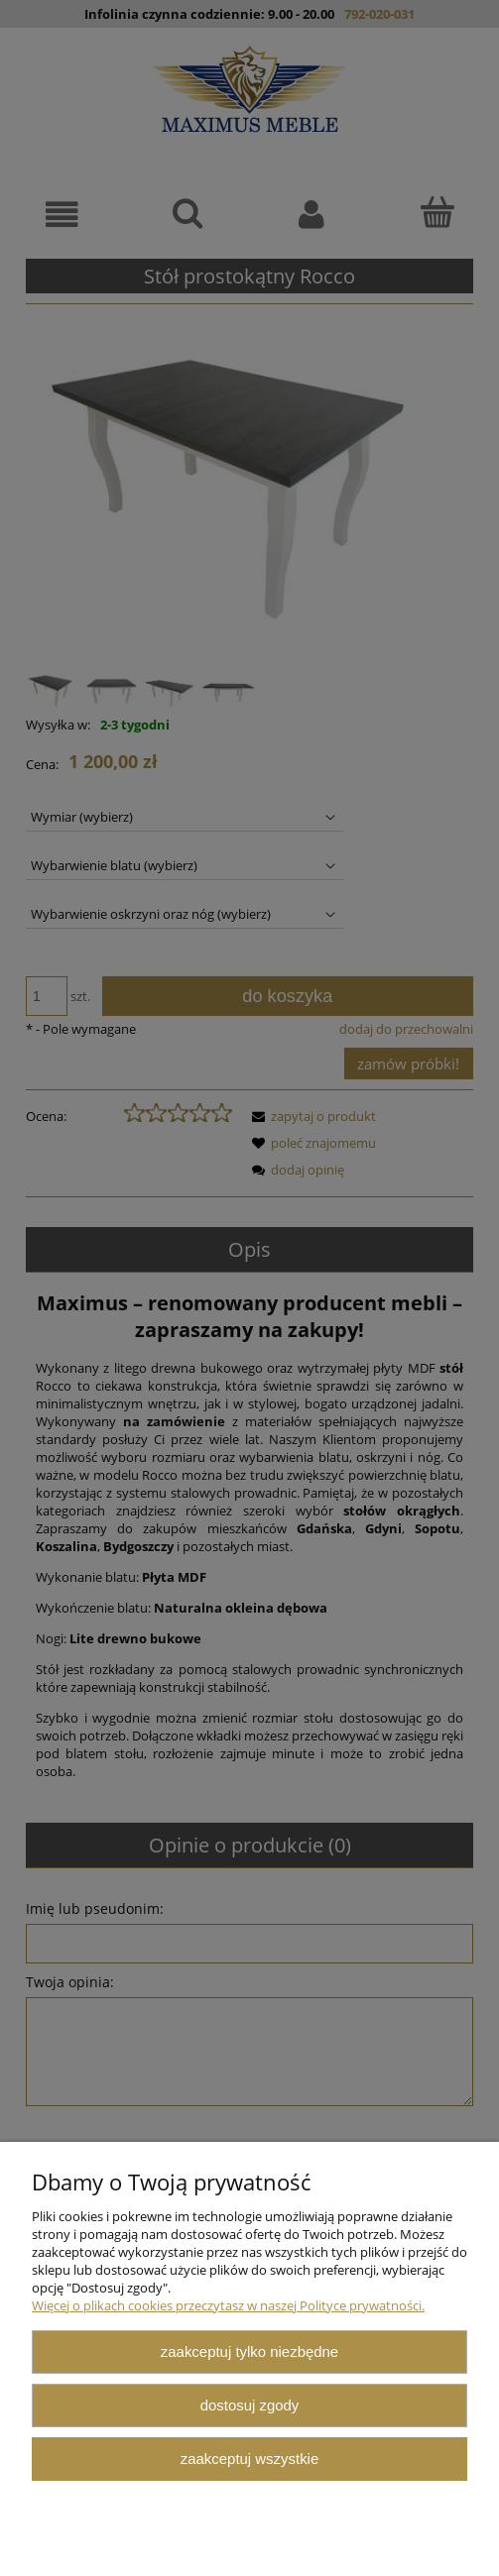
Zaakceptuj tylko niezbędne (249, 2351)
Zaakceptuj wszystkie (249, 2458)
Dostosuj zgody (250, 2405)
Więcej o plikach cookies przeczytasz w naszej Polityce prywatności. (228, 2305)
